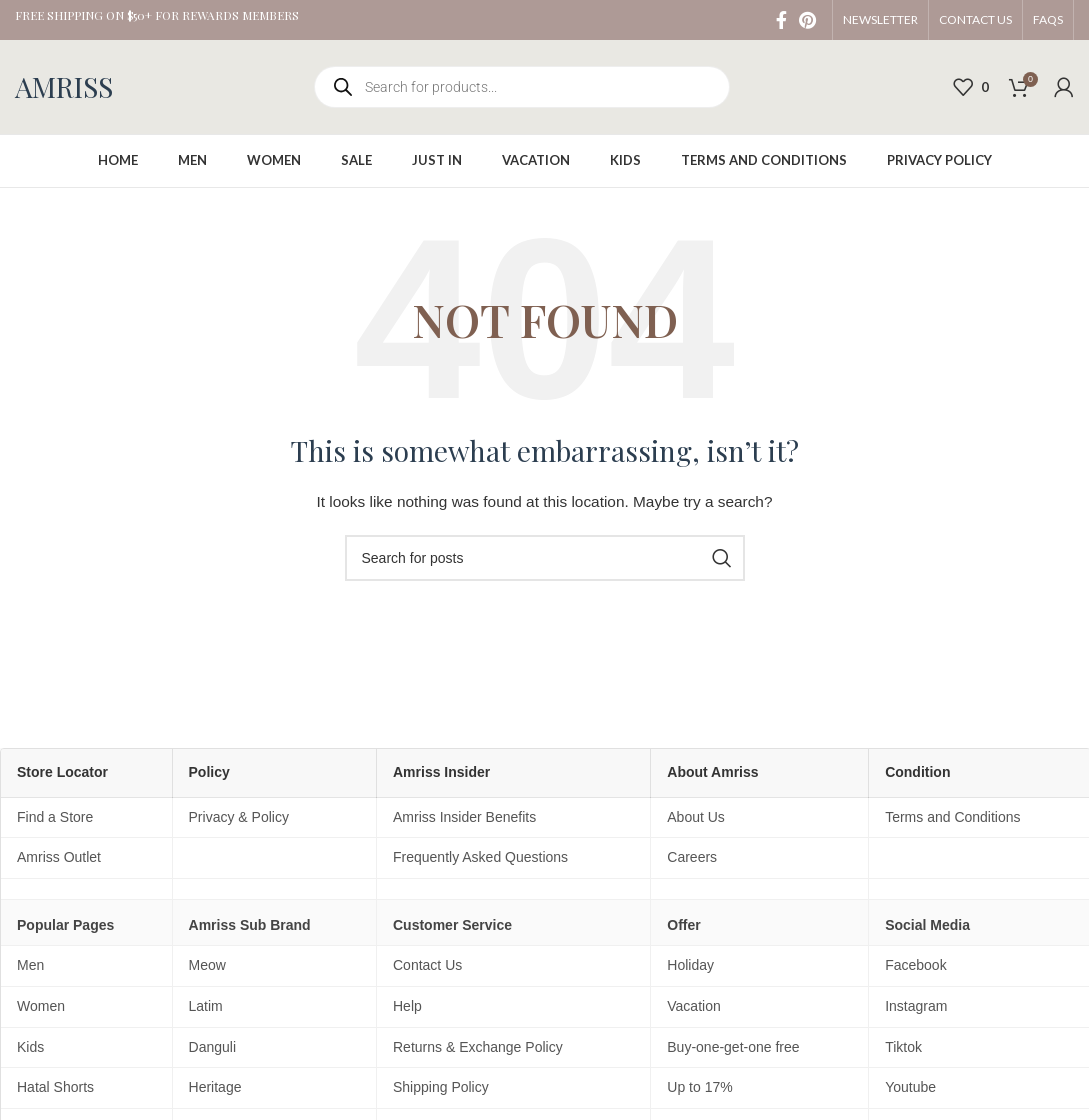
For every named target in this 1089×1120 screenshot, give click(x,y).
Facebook (915, 965)
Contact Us (427, 965)
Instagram (916, 1006)
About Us (696, 817)
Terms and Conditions (952, 817)
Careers (692, 857)
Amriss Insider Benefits (464, 817)
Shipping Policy (441, 1087)
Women (41, 1006)
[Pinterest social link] (807, 20)
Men (30, 965)
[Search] (545, 558)
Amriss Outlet (59, 857)
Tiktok (903, 1047)
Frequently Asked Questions (480, 857)
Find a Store (55, 817)
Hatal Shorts (55, 1087)
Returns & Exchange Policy (478, 1047)
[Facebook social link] (781, 20)
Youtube (910, 1087)
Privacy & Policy (239, 817)
